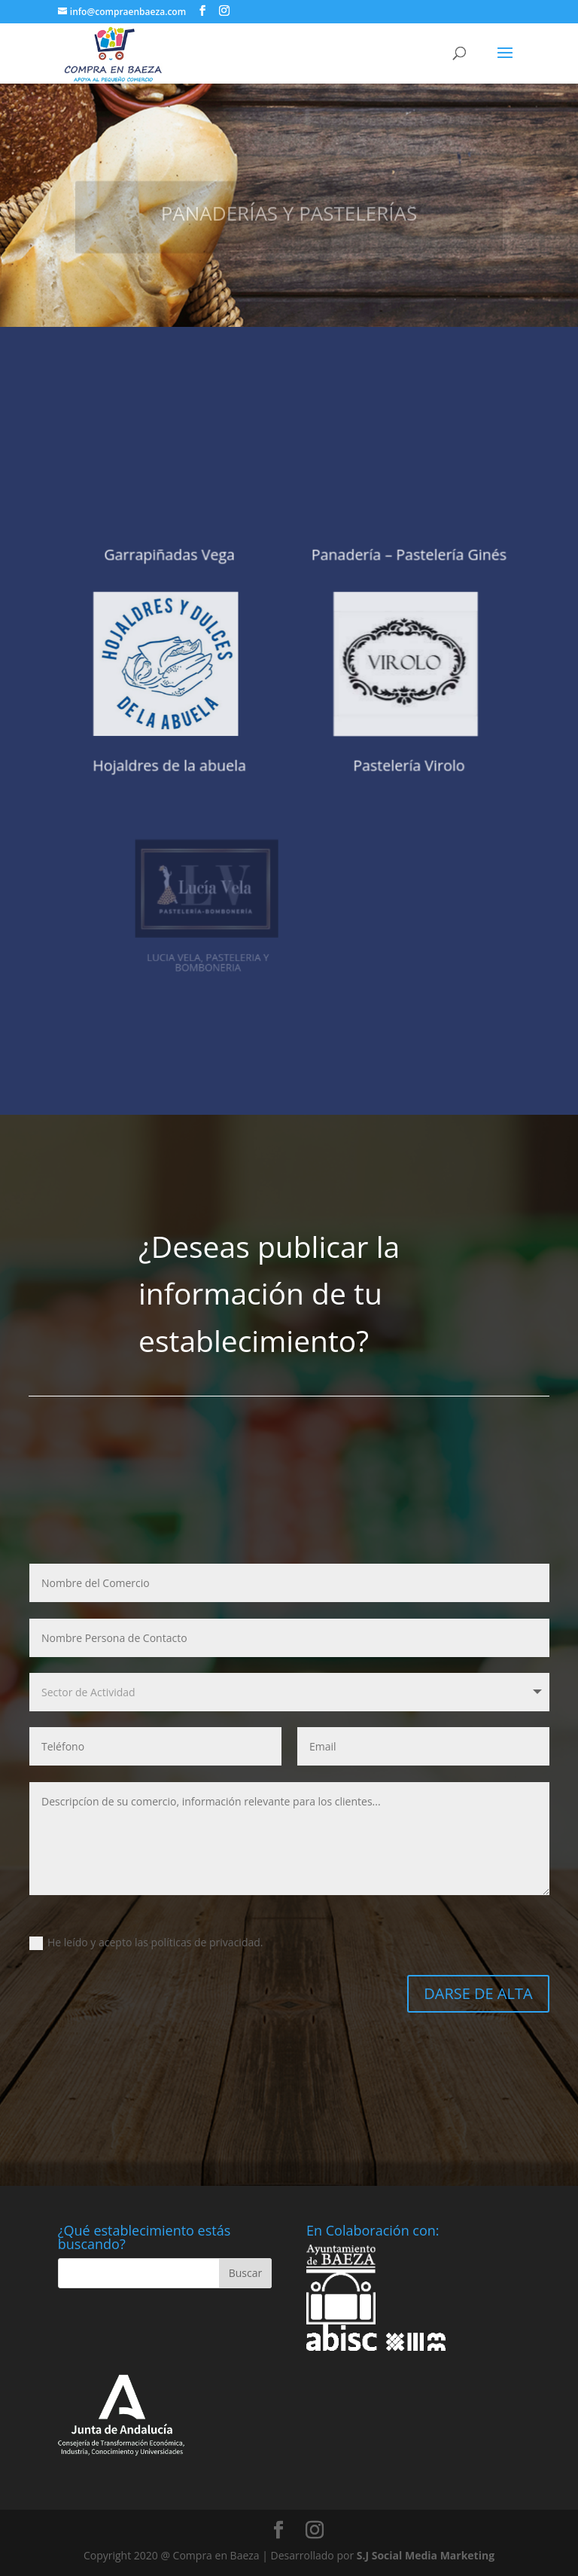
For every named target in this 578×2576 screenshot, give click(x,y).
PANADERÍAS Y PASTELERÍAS (289, 223)
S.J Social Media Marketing (425, 2555)
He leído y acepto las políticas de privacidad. (146, 1942)
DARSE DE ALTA (478, 1993)
